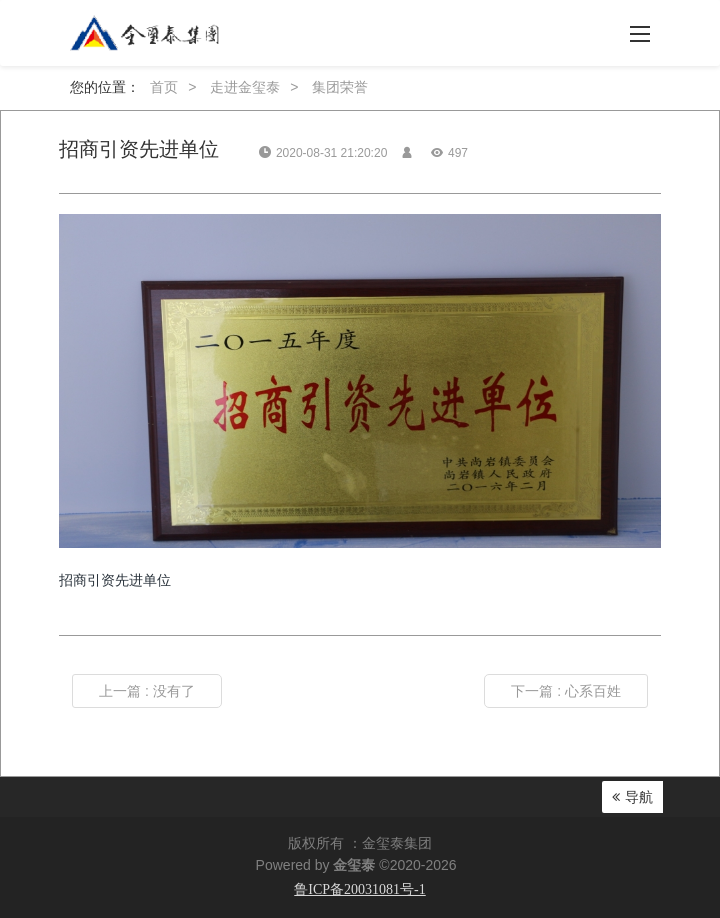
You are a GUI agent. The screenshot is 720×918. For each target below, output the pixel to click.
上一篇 (147, 691)
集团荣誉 (340, 87)
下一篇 (566, 691)
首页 (164, 87)
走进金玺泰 (245, 87)
